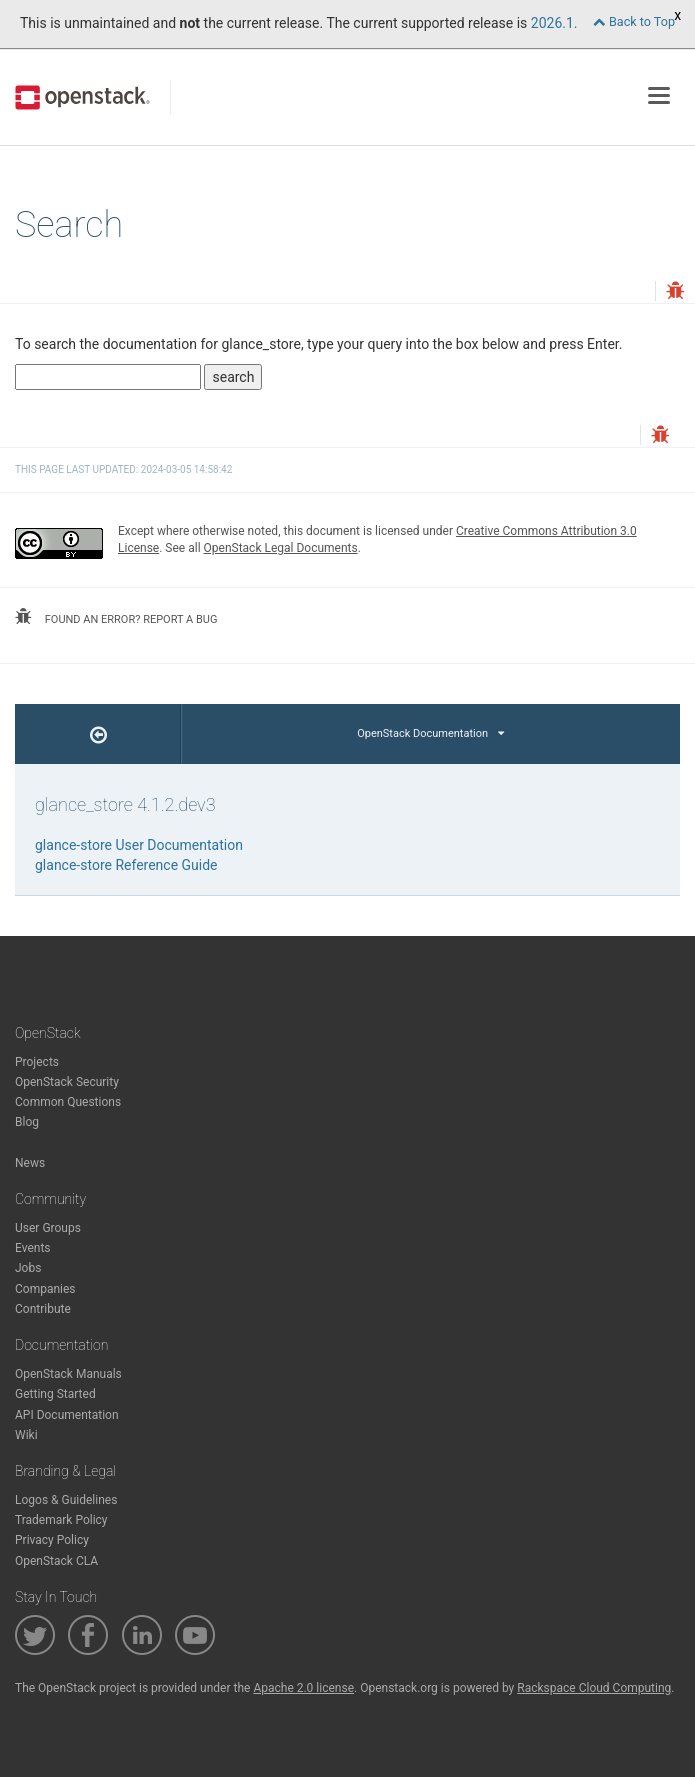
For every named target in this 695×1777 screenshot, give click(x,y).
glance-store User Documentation (139, 845)
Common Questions (68, 1102)
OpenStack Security (67, 1082)
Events (33, 1248)
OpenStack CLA (56, 1561)
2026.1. (554, 23)
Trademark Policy (61, 1520)
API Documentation (67, 1415)
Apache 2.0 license (303, 1688)
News (30, 1163)
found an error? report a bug (116, 617)
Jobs (28, 1268)
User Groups (48, 1228)
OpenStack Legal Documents (281, 548)
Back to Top (634, 21)
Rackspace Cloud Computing (594, 1688)
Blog (27, 1122)
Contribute (43, 1309)
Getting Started (55, 1394)
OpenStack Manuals (68, 1374)
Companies (45, 1289)
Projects (37, 1062)
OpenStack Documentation (430, 733)
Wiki (26, 1435)
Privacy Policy (52, 1540)
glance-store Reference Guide (126, 865)
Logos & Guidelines (66, 1500)
